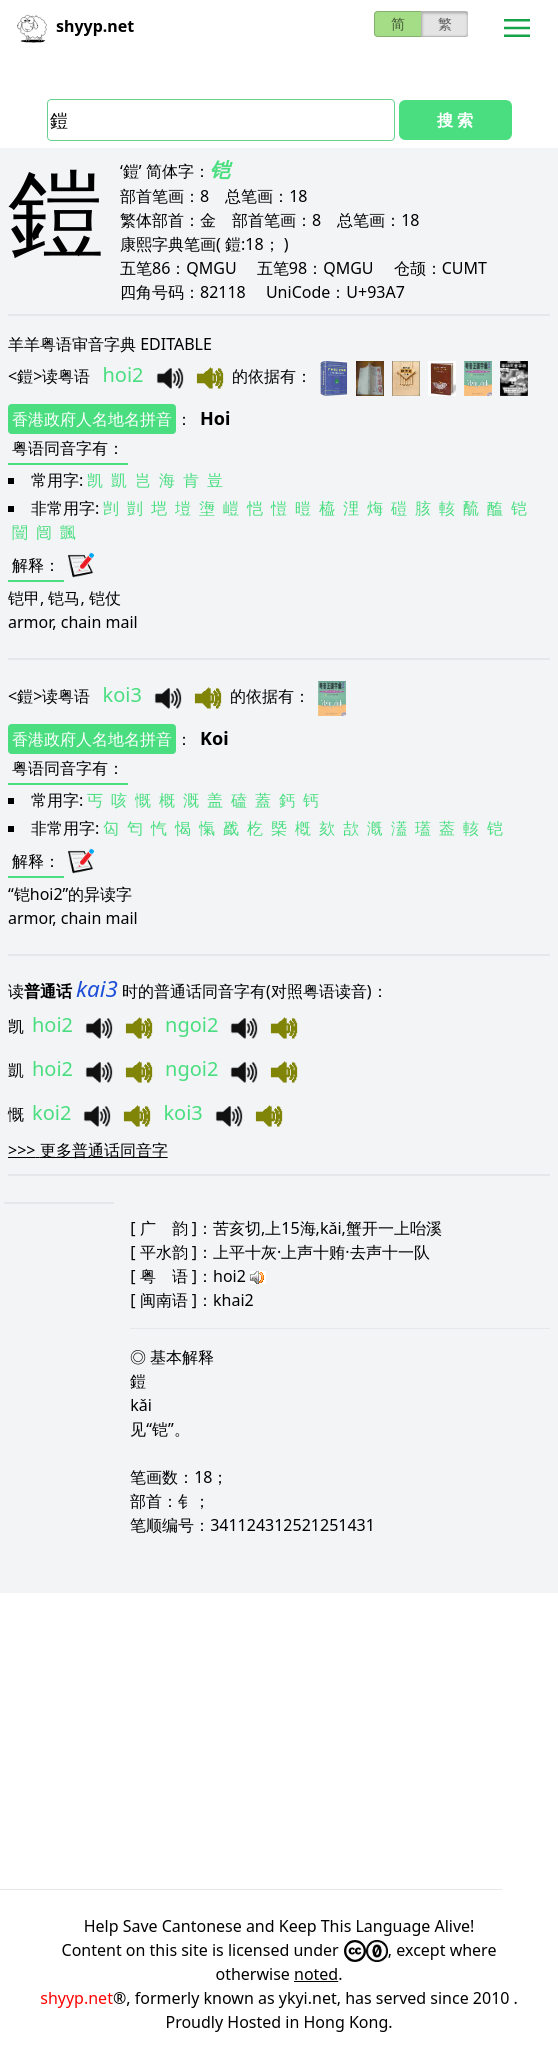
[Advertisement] (279, 1741)
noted (316, 1974)
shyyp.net (76, 1998)
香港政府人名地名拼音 (92, 419)
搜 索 (455, 120)
